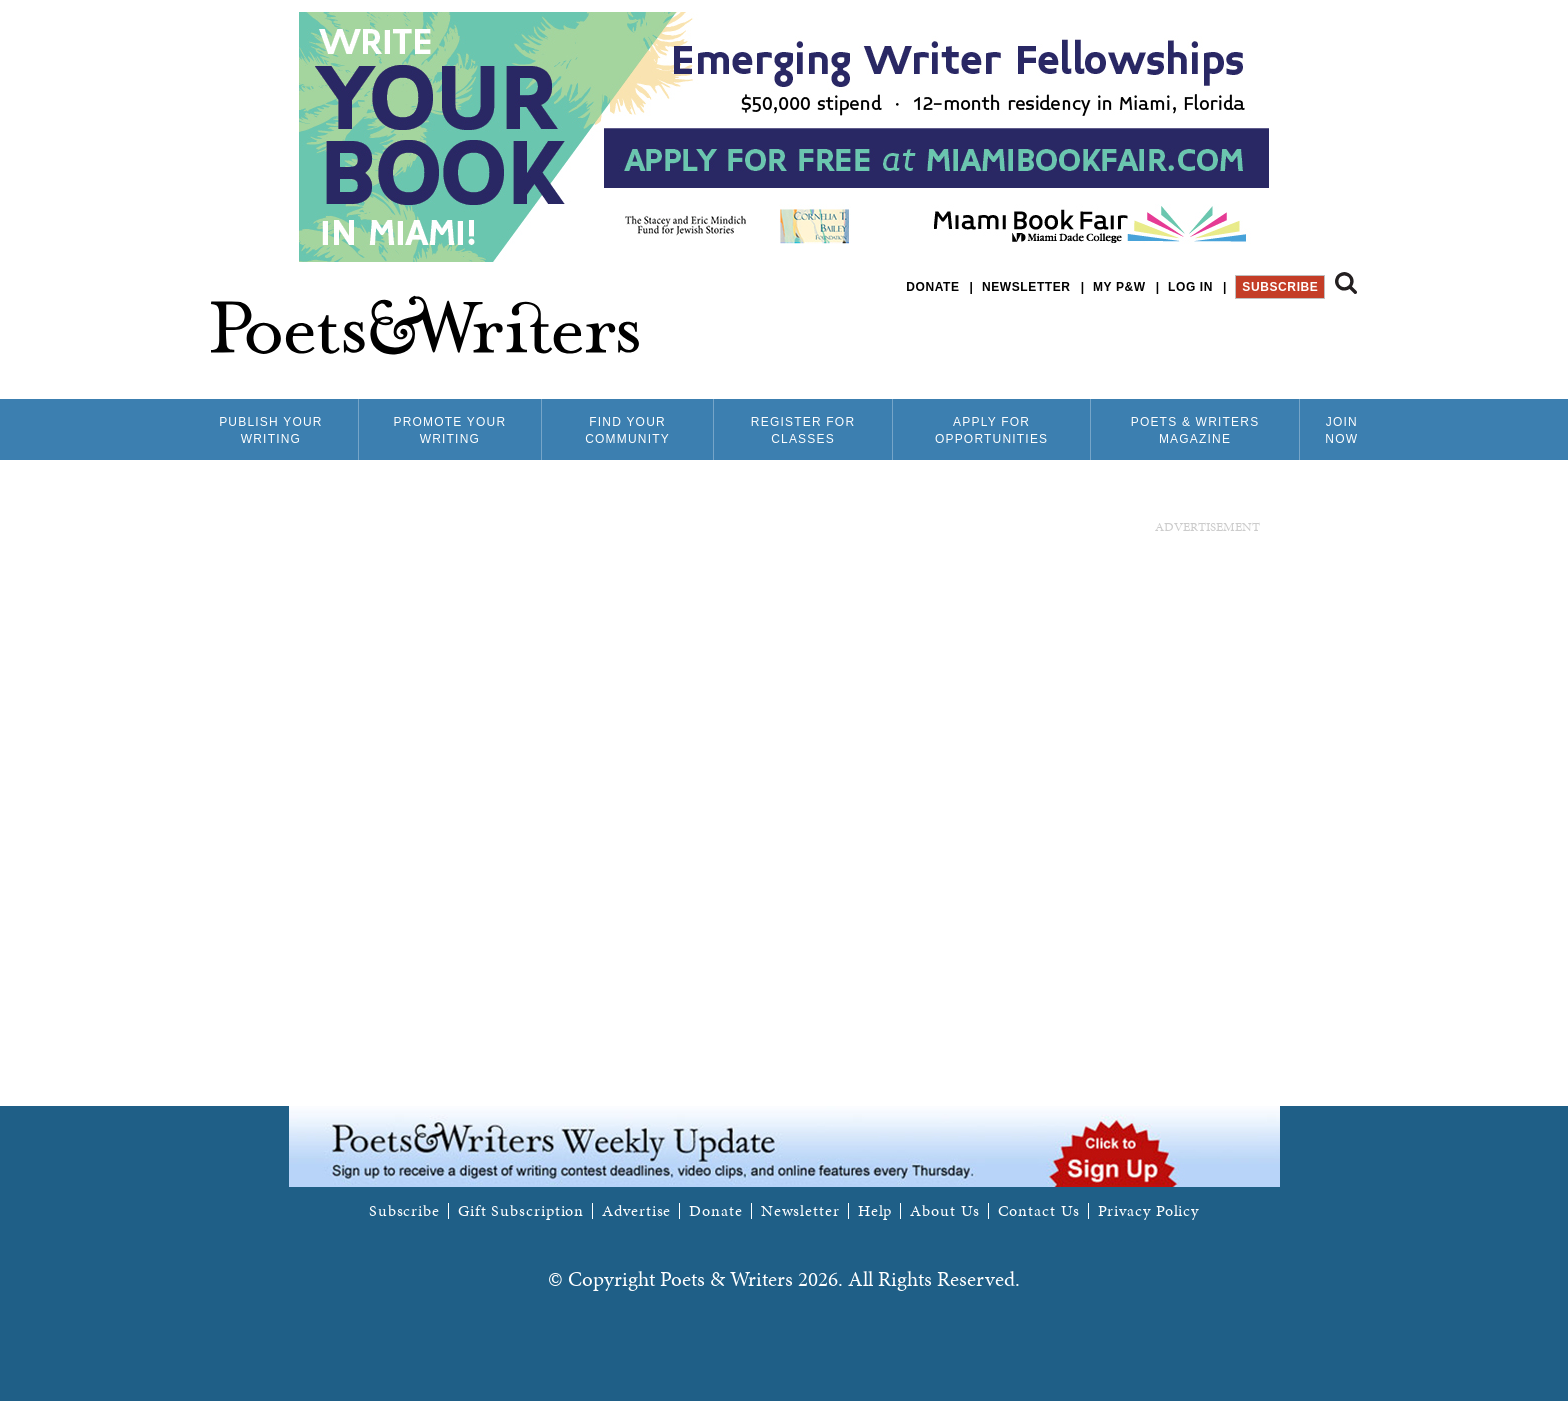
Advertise (636, 1211)
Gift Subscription (521, 1211)
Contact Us (1039, 1211)
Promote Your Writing (449, 430)
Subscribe (1280, 287)
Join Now (1341, 430)
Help (875, 1211)
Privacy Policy (1149, 1211)
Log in (1190, 287)
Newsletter (1026, 287)
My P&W (1119, 287)
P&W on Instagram (1343, 339)
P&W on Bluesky (1309, 339)
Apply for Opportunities (991, 430)
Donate (932, 287)
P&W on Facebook (1275, 339)
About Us (944, 1211)
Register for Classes (803, 430)
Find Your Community (627, 430)
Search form (1346, 283)
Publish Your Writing (271, 430)
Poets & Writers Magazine (1195, 430)
